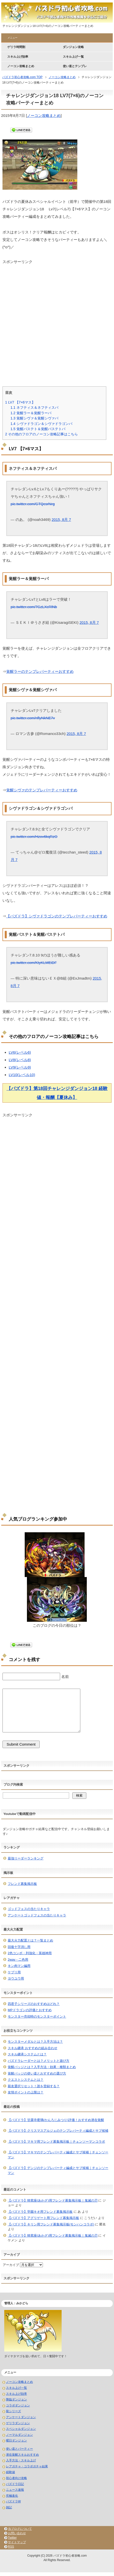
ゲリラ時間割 (16, 47)
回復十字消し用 (19, 1947)
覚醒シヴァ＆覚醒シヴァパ (34, 418)
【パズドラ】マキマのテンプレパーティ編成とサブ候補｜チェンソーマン (58, 2154)
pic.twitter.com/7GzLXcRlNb (34, 607)
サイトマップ (17, 2542)
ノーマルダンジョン (19, 2435)
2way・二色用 (18, 1959)
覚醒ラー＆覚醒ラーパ (30, 413)
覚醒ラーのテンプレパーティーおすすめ (40, 671)
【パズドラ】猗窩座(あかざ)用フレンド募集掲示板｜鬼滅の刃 (53, 2200)
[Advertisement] (57, 321)
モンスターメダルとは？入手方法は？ (35, 2041)
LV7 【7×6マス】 (20, 402)
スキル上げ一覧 (73, 56)
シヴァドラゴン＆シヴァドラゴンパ (41, 424)
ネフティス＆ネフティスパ (34, 407)
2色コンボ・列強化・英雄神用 (30, 1953)
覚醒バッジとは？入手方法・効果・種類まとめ (42, 2067)
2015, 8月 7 (61, 519)
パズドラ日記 (15, 2484)
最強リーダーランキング (25, 1858)
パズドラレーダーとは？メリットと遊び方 (38, 2061)
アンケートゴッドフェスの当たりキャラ (37, 1915)
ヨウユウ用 (16, 1978)
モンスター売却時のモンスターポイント (37, 2016)
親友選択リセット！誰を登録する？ (34, 2086)
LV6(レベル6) (20, 1052)
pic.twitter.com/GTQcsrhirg (33, 504)
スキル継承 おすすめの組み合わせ (32, 2048)
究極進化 (12, 2495)
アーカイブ (11, 2265)
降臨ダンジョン (16, 2399)
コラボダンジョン (18, 2405)
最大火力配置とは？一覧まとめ (30, 1940)
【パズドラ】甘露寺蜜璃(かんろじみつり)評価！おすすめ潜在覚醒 (56, 2120)
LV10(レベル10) (22, 1075)
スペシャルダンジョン (21, 2429)
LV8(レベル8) (20, 1060)
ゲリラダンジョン (18, 2423)
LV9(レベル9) (20, 1067)
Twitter (12, 2537)
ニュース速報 (15, 2489)
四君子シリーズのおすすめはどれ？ (34, 2004)
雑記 (9, 2507)
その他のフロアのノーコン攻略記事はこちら (41, 434)
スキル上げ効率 (17, 56)
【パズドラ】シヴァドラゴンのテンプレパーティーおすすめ (56, 916)
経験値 (10, 2472)
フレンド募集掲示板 (22, 1884)
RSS (11, 2546)
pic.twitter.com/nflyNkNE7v (33, 718)
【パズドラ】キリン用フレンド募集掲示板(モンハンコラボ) (51, 2224)
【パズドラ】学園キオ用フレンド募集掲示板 (40, 2212)
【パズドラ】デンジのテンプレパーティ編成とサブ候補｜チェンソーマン (58, 2170)
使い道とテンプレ (75, 66)
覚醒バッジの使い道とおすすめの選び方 (37, 2073)
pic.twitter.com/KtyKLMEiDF (34, 962)
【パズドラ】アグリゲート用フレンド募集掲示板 (43, 2218)
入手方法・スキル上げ (21, 2460)
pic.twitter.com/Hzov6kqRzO (34, 836)
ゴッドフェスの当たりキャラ (29, 1909)
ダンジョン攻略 (73, 47)
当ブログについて (20, 2529)
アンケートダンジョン (21, 2417)
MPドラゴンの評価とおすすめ (30, 2010)
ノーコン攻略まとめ (20, 66)
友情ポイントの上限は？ (25, 2092)
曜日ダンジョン (16, 2440)
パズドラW (13, 2501)
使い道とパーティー (19, 2448)
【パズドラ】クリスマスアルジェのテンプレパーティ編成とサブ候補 (58, 2130)
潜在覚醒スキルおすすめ (22, 2454)
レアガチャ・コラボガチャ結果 (27, 2466)
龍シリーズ (13, 2411)
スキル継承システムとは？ (27, 2054)
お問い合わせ (17, 2533)
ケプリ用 (14, 1972)
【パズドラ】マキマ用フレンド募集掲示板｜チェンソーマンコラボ (56, 2141)
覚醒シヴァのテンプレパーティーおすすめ (41, 790)
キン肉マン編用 (19, 1966)
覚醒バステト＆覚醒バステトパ (37, 429)
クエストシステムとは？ (25, 2079)
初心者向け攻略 (16, 2478)
